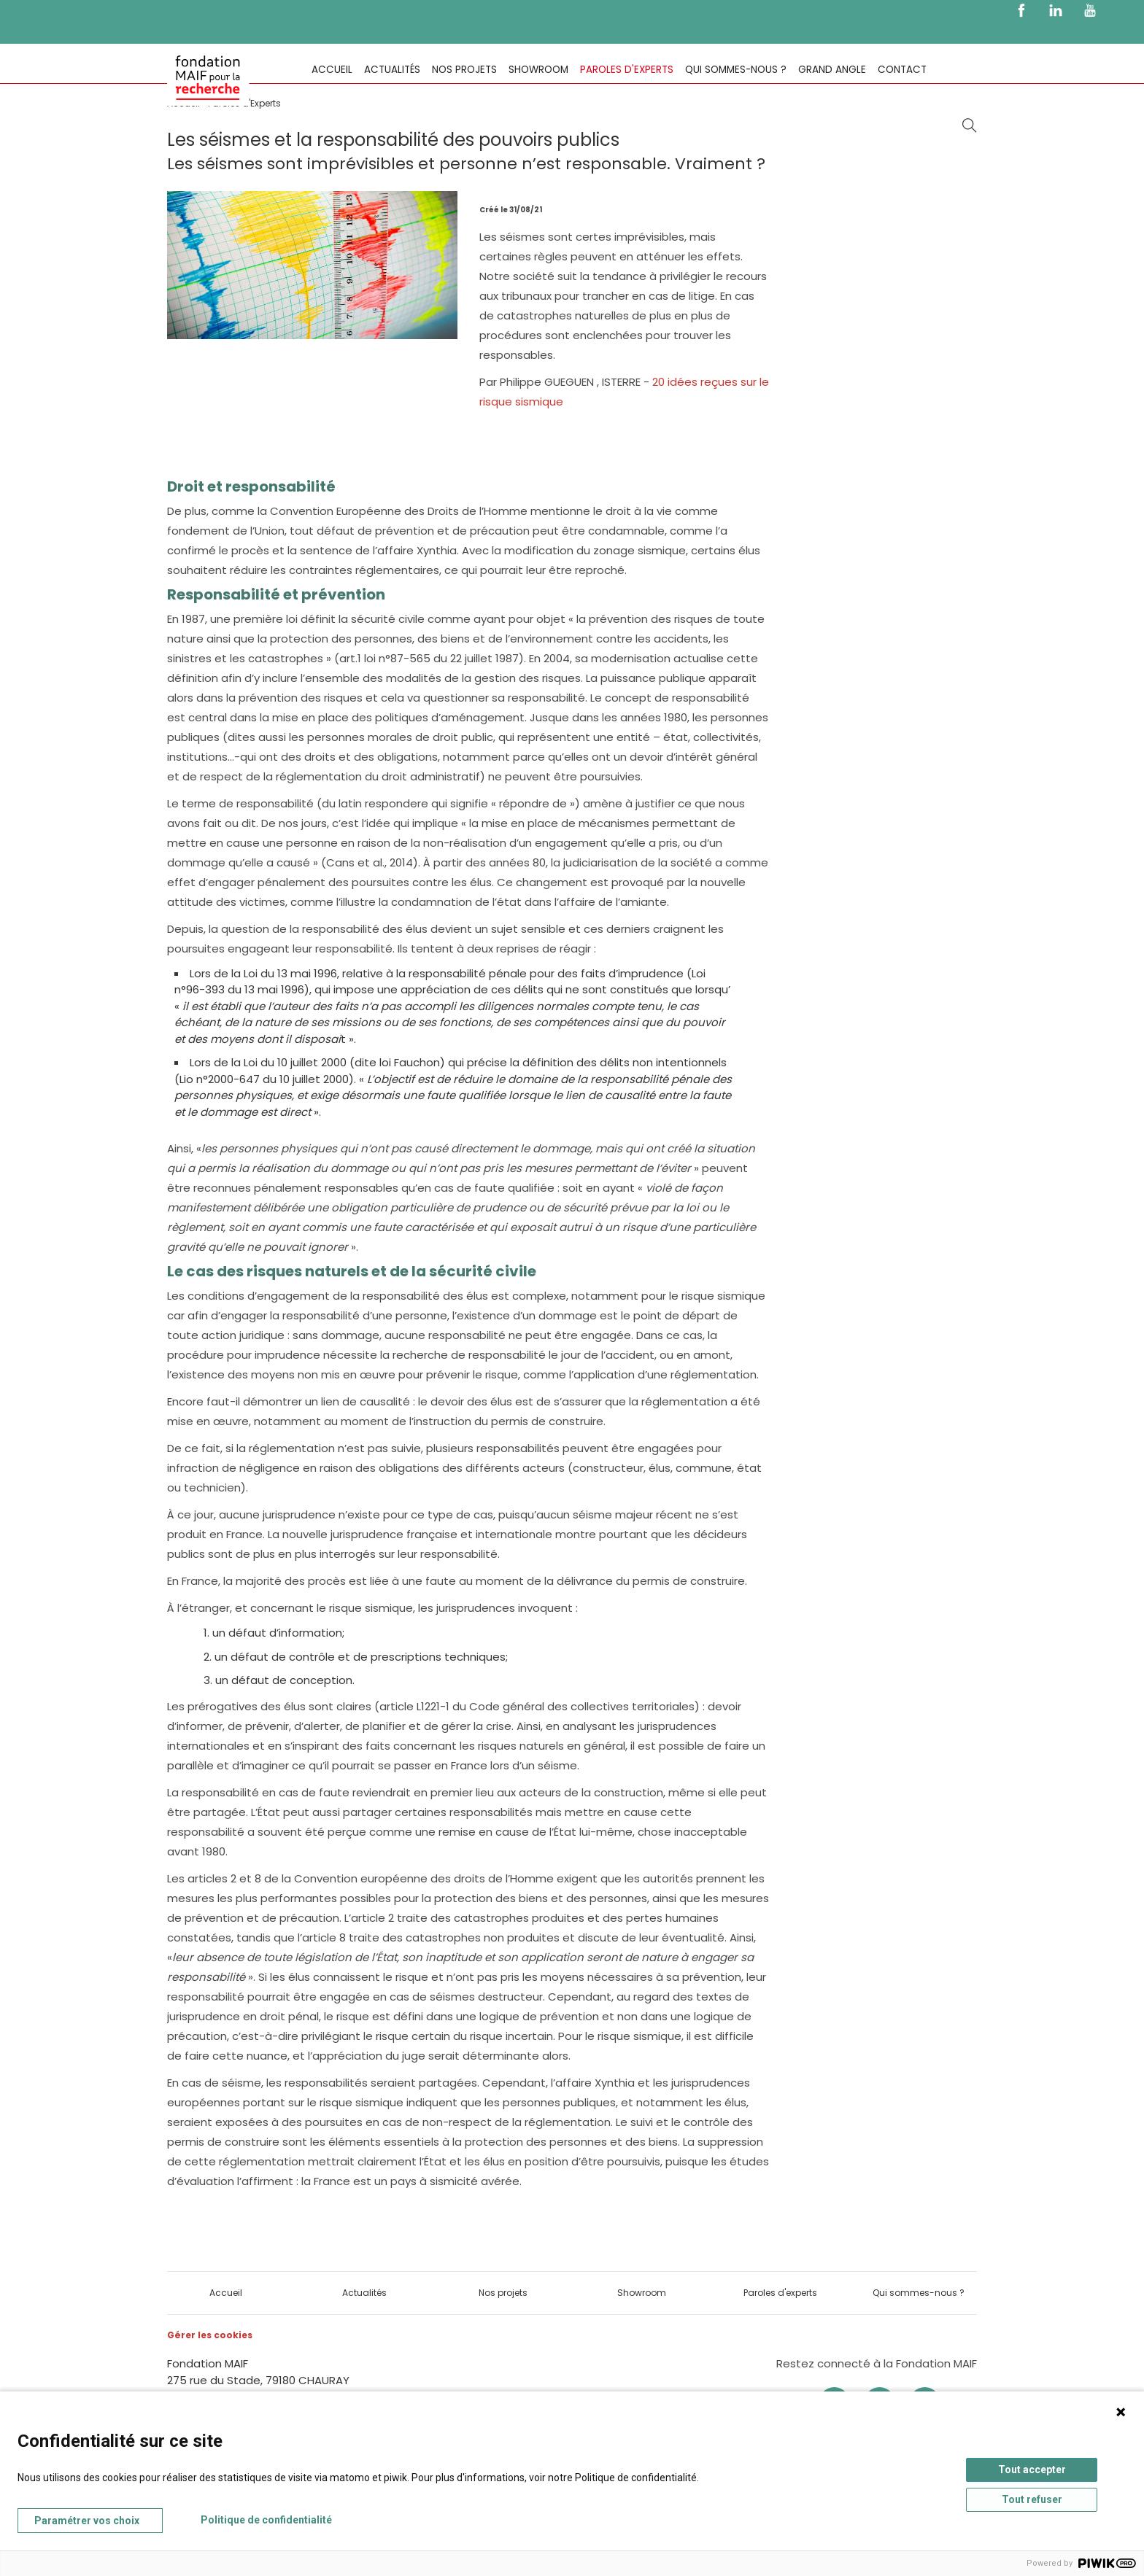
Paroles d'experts (626, 70)
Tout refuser (1032, 2499)
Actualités (392, 70)
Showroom (538, 70)
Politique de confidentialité (266, 2520)
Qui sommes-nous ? (735, 70)
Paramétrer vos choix (86, 2520)
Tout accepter (1032, 2469)
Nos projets (464, 70)
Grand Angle (832, 70)
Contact (902, 70)
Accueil (332, 70)
